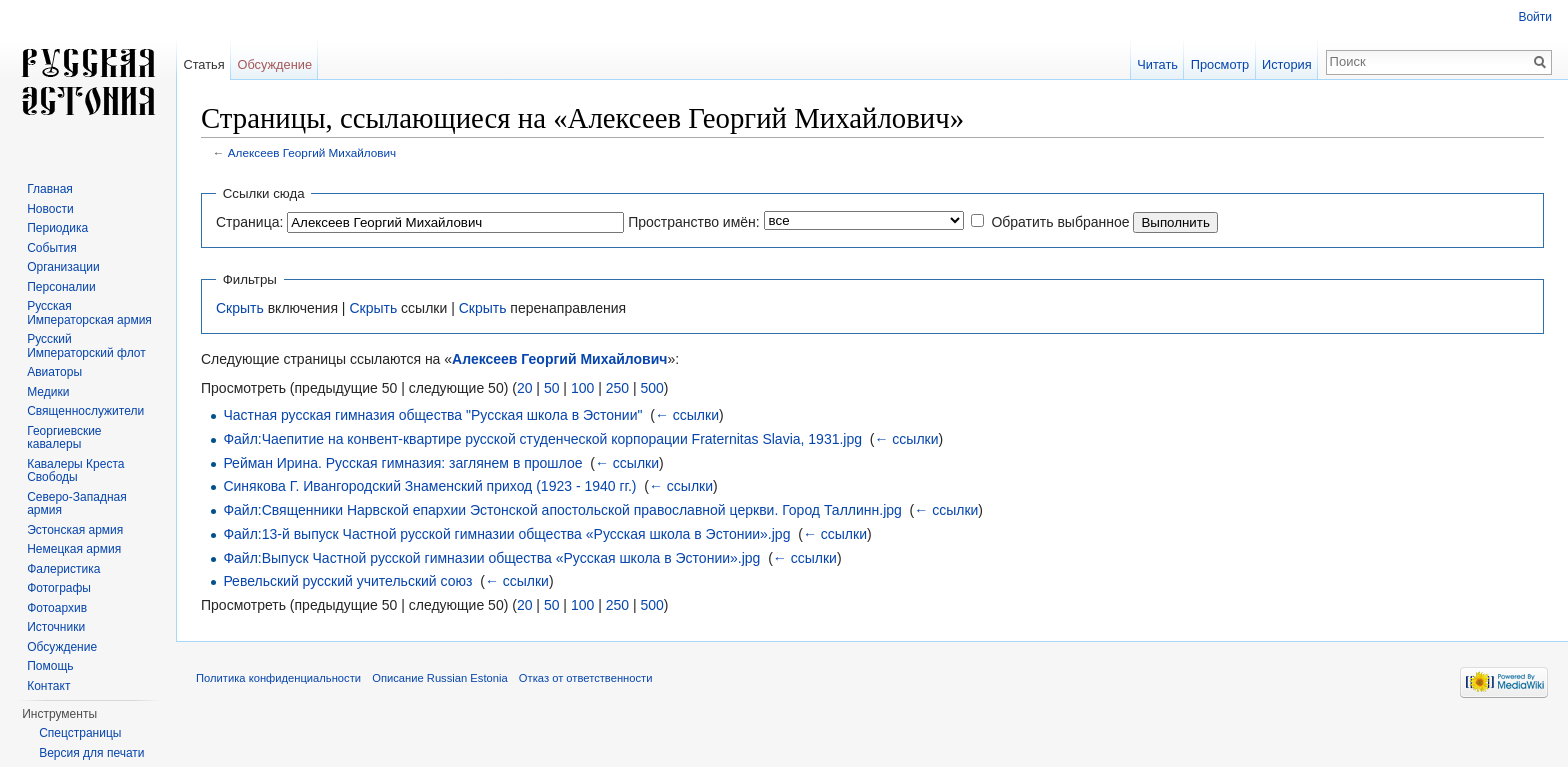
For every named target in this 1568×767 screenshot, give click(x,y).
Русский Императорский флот (86, 346)
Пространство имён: (694, 222)
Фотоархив (57, 608)
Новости (50, 209)
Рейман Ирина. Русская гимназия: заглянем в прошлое (402, 463)
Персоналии (61, 287)
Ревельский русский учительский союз (347, 581)
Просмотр (1220, 64)
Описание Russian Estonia (439, 678)
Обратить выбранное (1060, 222)
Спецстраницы (80, 733)
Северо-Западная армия (77, 504)
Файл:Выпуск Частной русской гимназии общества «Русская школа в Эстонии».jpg (491, 558)
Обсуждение (274, 64)
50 (552, 388)
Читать (1157, 64)
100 (582, 388)
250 (617, 388)
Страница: (249, 222)
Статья (203, 64)
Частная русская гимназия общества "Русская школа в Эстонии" (432, 415)
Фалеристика (63, 569)
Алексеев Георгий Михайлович (312, 152)
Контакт (48, 686)
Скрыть (240, 308)
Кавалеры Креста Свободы (75, 471)
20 (525, 388)
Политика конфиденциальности (278, 678)
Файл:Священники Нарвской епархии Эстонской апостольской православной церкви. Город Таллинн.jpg (562, 510)
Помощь (50, 666)
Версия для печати (91, 753)
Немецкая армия (74, 549)
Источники (56, 627)
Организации (63, 267)
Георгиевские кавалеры (64, 438)
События (52, 248)
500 (651, 388)
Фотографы (59, 588)
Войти (1535, 17)
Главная (50, 189)
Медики (48, 392)
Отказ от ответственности (586, 678)
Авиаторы (54, 372)
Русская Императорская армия (89, 313)
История (1287, 64)
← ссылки (687, 415)
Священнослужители (85, 411)
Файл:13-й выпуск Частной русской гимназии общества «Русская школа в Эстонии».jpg (506, 534)
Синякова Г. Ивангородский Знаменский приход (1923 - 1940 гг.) (429, 486)
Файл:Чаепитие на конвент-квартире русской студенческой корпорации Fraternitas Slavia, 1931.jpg (542, 439)
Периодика (57, 228)
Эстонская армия (75, 530)
